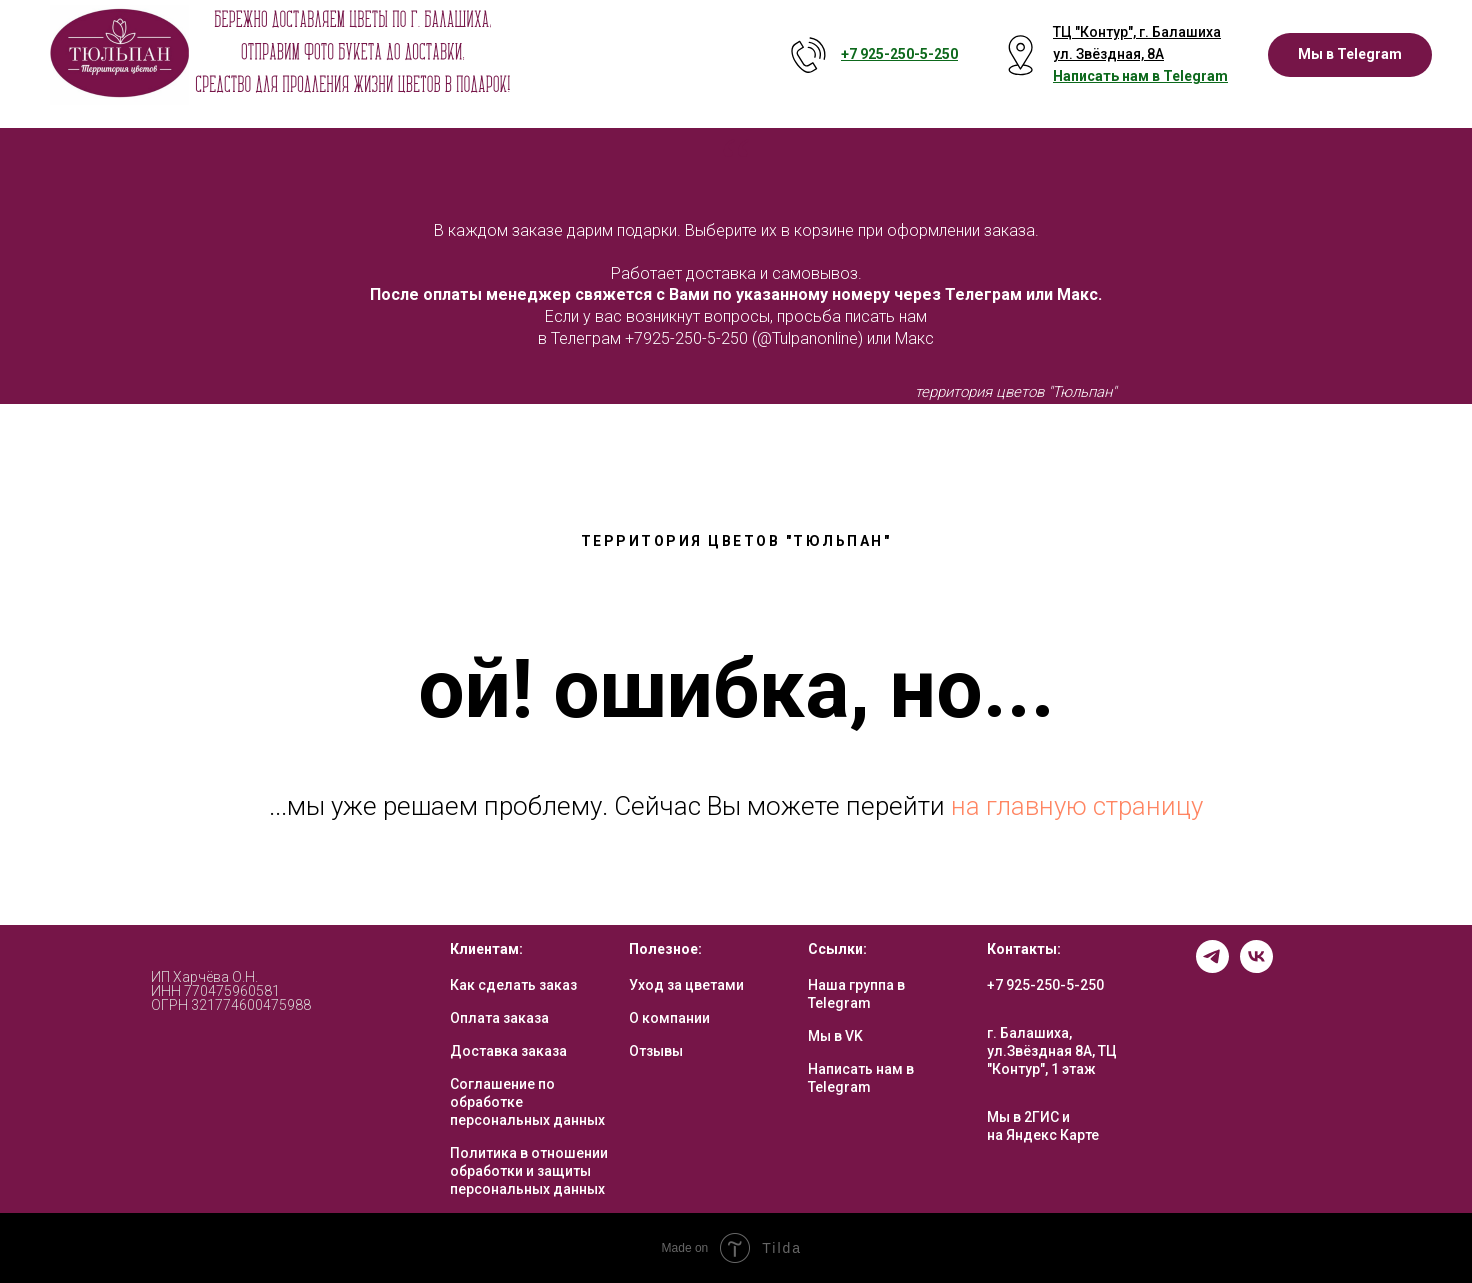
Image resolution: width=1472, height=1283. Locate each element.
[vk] (1256, 967)
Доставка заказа (508, 1051)
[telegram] (1212, 967)
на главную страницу (1077, 806)
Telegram (1195, 76)
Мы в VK (835, 1036)
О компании (669, 1018)
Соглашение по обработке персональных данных (527, 1102)
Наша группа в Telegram (856, 994)
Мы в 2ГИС (1023, 1117)
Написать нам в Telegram (861, 1078)
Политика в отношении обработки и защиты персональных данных (529, 1171)
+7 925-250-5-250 (1045, 985)
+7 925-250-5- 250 (899, 54)
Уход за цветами (686, 985)
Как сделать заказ (513, 985)
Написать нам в (1108, 76)
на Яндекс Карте (1043, 1135)
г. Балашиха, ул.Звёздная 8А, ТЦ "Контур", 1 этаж (1052, 1051)
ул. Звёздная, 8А (1108, 54)
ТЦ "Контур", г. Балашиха (1137, 32)
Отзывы (656, 1051)
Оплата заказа (499, 1018)
